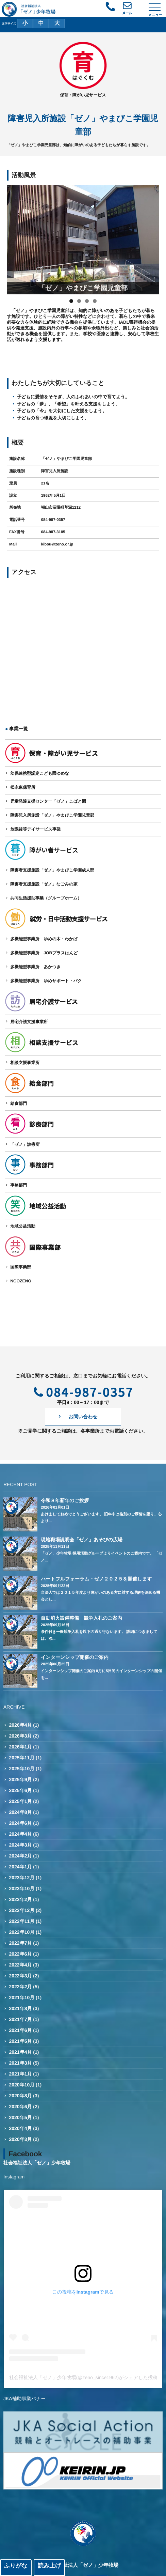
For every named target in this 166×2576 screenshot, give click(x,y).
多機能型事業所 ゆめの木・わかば (44, 939)
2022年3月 (20, 1975)
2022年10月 (22, 1932)
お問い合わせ (82, 1416)
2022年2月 (20, 1986)
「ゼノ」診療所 (24, 1144)
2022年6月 (20, 1954)
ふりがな (16, 2565)
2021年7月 (20, 2019)
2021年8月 (20, 2008)
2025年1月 (20, 1801)
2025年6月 (20, 1790)
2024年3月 (20, 1845)
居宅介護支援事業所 (29, 1021)
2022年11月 (22, 1921)
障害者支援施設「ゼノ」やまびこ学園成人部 (52, 870)
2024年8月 (20, 1812)
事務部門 (18, 1185)
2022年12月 (22, 1910)
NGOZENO (20, 1281)
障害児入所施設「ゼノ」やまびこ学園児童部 (52, 815)
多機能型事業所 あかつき (35, 967)
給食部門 (18, 1103)
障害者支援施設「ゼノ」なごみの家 (44, 884)
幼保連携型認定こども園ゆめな (39, 773)
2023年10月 (22, 1888)
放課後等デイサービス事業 (35, 829)
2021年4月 (20, 2052)
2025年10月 (22, 1768)
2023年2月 (20, 1899)
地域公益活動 (22, 1226)
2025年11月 (22, 1757)
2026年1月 (20, 1746)
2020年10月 (22, 2084)
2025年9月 (20, 1779)
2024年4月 (20, 1834)
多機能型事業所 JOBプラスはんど (44, 953)
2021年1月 (20, 2074)
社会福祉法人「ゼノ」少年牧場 (36, 2162)
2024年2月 (20, 1855)
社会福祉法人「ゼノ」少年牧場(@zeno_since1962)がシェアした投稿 (83, 2377)
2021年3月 (20, 2063)
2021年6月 (20, 2030)
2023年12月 (22, 1877)
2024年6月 (20, 1823)
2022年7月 (20, 1943)
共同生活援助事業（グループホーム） (46, 898)
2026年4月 (20, 1725)
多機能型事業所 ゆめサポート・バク (46, 980)
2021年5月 (20, 2041)
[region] (83, 239)
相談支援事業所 (24, 1062)
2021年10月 (22, 1997)
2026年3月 (20, 1736)
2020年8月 (20, 2095)
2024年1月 (20, 1866)
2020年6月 (20, 2106)
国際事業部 (20, 1267)
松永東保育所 (22, 787)
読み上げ (49, 2565)
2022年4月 (20, 1965)
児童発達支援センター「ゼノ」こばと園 (48, 801)
